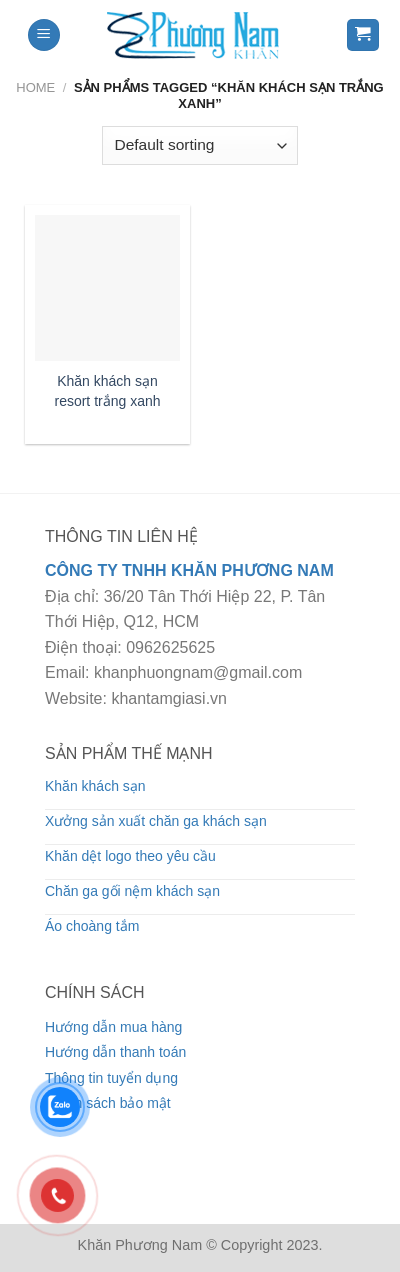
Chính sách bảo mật (108, 1103)
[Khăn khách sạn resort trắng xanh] (107, 287)
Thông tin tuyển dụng (111, 1078)
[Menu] (44, 35)
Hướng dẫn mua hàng (113, 1027)
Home (35, 87)
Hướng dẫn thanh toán (115, 1052)
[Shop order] (200, 145)
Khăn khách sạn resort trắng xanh (107, 391)
